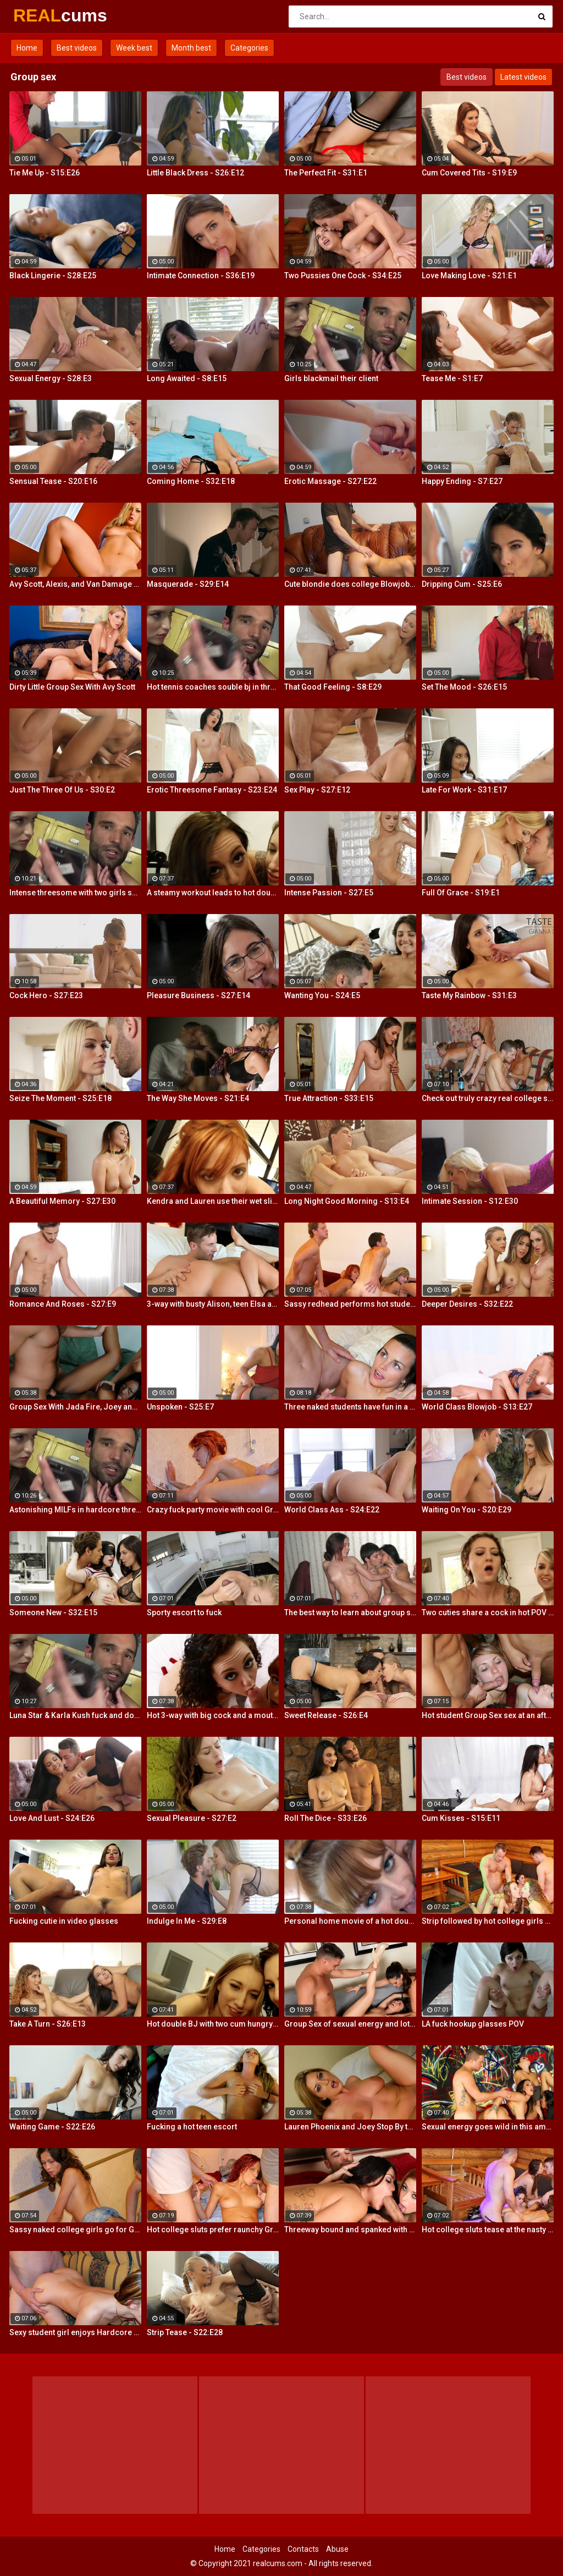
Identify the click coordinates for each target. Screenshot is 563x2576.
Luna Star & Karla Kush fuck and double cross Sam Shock (75, 1715)
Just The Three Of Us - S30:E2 (62, 789)
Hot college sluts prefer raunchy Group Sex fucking (213, 2229)
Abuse (337, 2549)
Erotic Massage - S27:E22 (330, 481)
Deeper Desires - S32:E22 (467, 1304)
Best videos (77, 47)
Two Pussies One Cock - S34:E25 (342, 275)
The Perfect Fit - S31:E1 (325, 172)
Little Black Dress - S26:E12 (195, 172)
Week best (134, 47)
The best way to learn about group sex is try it (350, 1612)
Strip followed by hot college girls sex (488, 1921)
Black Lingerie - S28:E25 (52, 275)
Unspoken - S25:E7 (180, 1406)
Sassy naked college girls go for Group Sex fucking (75, 2229)
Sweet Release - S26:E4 (326, 1715)
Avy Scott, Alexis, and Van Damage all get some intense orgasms (75, 584)
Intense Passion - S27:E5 (328, 892)
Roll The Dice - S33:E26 (325, 1818)
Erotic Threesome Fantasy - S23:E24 (212, 789)
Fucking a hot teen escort (192, 2126)
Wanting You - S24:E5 (322, 995)
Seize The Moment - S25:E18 (60, 1098)
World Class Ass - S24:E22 (331, 1509)
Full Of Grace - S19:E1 (461, 892)
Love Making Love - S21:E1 (469, 275)
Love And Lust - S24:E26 (52, 1818)
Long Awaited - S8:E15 (187, 378)
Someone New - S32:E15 (53, 1612)
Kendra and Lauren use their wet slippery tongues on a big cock (213, 1201)
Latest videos (523, 77)
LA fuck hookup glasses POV (473, 2023)
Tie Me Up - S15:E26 (44, 172)
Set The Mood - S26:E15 (464, 686)
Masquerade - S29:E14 (188, 584)
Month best (191, 47)
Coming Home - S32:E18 (191, 481)
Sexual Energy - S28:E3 (50, 378)
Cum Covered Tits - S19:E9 (469, 172)
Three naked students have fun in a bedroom (350, 1406)
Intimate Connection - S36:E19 (201, 275)
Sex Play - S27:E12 (317, 789)
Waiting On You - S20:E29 (466, 1509)
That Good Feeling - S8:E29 (333, 686)
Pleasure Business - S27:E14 (198, 995)
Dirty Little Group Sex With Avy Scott (72, 686)
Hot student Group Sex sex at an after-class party (488, 1715)
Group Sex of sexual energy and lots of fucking (350, 2023)
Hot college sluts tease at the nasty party (488, 2229)
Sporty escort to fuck (184, 1612)
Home (26, 47)
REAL (42, 15)
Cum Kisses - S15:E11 (461, 1818)
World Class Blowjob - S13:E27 (477, 1406)
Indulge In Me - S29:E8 (187, 1921)
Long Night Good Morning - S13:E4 (346, 1201)
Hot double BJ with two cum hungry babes (213, 2023)
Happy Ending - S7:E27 (462, 481)
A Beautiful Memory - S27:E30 (62, 1201)
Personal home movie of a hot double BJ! (350, 1921)
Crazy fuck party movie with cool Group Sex (213, 1509)
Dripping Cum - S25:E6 (462, 584)
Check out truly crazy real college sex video (488, 1098)
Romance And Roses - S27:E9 (62, 1304)
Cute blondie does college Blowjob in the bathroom (350, 584)
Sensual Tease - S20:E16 (53, 481)
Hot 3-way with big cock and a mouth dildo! (213, 1715)
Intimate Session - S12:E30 (470, 1201)
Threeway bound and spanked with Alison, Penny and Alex (350, 2229)
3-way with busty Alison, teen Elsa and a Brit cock (213, 1304)
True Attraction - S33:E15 (328, 1098)
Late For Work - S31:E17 (464, 789)
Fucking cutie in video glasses (63, 1921)
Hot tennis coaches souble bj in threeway (213, 686)
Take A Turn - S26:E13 (47, 2023)
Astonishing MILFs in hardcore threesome (75, 1509)
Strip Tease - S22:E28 (185, 2332)
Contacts (303, 2549)
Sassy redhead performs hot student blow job (350, 1304)
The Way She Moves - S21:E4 (198, 1098)
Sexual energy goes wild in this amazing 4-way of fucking (488, 2126)
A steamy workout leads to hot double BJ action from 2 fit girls (213, 892)
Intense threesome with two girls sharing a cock (75, 892)
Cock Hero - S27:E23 (46, 995)
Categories (249, 47)
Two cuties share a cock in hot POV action (488, 1612)
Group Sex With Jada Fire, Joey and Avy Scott (75, 1406)
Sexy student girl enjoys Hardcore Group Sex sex (75, 2332)
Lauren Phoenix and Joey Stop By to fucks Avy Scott (350, 2126)
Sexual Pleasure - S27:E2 (191, 1818)
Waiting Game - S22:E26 (52, 2126)
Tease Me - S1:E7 (452, 378)
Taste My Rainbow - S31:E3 (469, 995)
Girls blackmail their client (331, 378)
